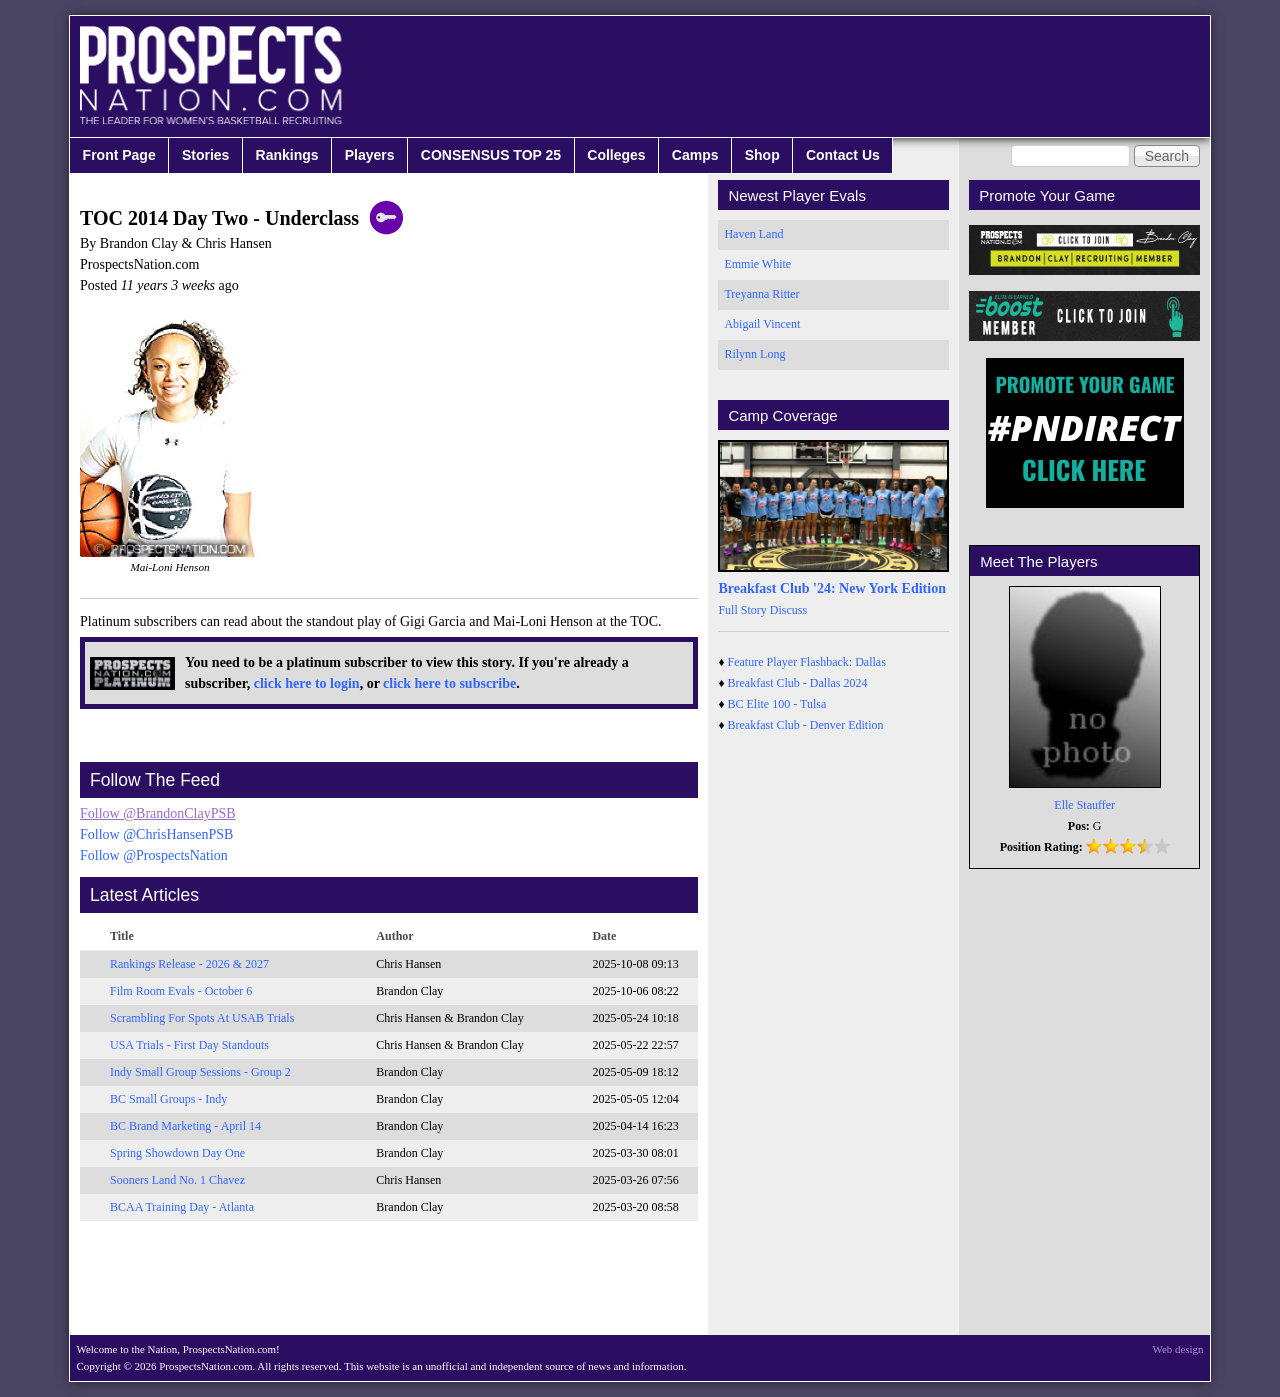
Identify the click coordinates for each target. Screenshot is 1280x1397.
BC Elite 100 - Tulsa (777, 704)
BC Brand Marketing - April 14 (185, 1126)
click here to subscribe (449, 683)
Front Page (119, 155)
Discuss (788, 610)
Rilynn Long (754, 354)
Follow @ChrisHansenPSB (156, 834)
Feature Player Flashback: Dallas (807, 662)
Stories (205, 155)
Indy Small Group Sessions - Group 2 (200, 1072)
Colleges (616, 155)
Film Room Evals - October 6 (181, 991)
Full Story (742, 610)
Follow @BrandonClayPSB (158, 813)
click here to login (307, 683)
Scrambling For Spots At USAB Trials (202, 1018)
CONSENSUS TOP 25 (491, 155)
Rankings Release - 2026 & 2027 (189, 964)
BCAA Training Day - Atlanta (182, 1207)
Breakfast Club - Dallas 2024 (798, 683)
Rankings (287, 155)
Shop (762, 155)
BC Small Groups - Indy (168, 1099)
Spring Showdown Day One (177, 1153)
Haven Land (753, 234)
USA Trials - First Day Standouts (189, 1045)
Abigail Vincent (762, 324)
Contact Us (843, 155)
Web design (1178, 1349)
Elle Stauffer (1084, 805)
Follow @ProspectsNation (154, 855)
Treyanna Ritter (761, 294)
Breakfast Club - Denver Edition (806, 725)
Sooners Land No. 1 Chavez (177, 1180)
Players (370, 155)
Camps (695, 155)
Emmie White (757, 264)
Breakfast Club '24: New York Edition (832, 588)
